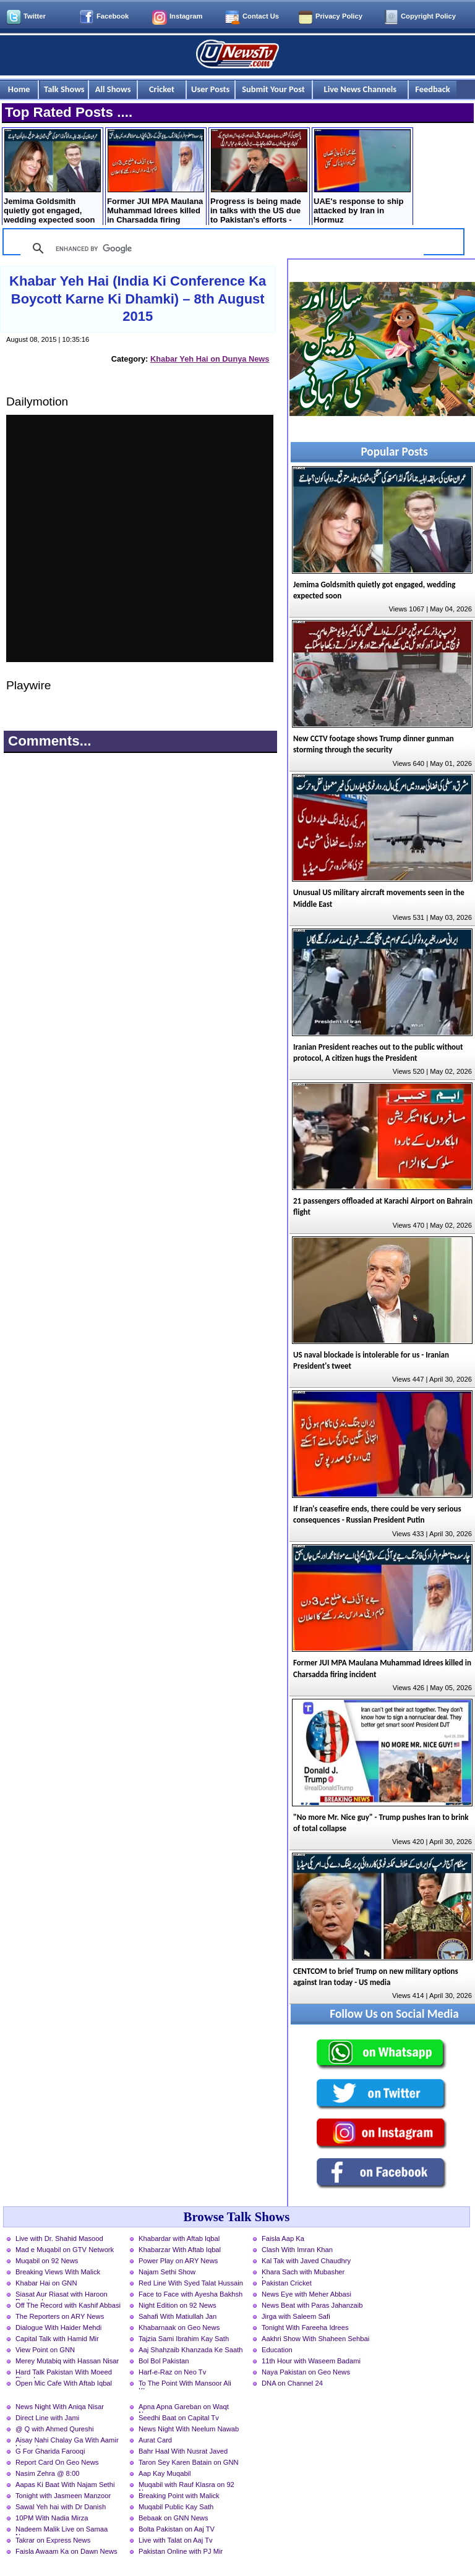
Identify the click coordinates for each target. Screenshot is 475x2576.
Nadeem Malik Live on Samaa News (61, 2530)
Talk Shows (64, 89)
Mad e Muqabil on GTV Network (64, 2249)
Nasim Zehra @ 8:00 (47, 2473)
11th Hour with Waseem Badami (311, 2361)
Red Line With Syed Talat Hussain (191, 2283)
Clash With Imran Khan (297, 2249)
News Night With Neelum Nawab (189, 2429)
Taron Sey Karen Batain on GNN (189, 2462)
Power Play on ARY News (178, 2260)
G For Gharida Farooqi (50, 2451)
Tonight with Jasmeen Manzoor (63, 2495)
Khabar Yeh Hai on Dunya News (209, 358)
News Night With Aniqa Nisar (59, 2406)
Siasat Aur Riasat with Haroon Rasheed (61, 2295)
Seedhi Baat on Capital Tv (179, 2417)
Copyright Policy (428, 16)
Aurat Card (155, 2440)
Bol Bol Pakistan (164, 2361)
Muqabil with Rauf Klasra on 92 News (186, 2486)
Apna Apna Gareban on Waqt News (184, 2408)
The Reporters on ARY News (59, 2316)
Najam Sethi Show (167, 2272)
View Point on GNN (45, 2349)
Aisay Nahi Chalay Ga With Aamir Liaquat (67, 2441)
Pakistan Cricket (287, 2283)
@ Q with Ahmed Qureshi (54, 2429)
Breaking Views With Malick (57, 2272)
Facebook (112, 16)
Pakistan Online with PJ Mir (181, 2551)
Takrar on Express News (52, 2540)
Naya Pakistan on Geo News (306, 2372)
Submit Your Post (273, 89)
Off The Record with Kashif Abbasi (68, 2305)
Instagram (185, 16)
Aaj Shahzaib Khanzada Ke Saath (191, 2349)
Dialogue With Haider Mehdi (58, 2327)
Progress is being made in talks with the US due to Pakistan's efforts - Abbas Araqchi (258, 177)
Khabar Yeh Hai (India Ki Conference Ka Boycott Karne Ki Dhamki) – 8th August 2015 (137, 298)
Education (277, 2349)
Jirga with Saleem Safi (296, 2316)
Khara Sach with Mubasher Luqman (303, 2273)
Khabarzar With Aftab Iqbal (180, 2249)
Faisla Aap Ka (283, 2238)
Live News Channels (360, 89)
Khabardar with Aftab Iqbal (179, 2238)
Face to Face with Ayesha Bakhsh (190, 2294)
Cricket (161, 89)
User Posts (210, 89)
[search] (220, 248)
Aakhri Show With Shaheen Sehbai (315, 2338)
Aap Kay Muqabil (165, 2473)
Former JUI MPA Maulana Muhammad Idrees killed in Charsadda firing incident (155, 177)
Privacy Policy (338, 16)
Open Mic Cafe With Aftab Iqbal (63, 2383)
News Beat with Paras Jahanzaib (312, 2305)
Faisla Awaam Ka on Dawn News (66, 2551)
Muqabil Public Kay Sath (176, 2506)
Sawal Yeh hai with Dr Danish (60, 2506)
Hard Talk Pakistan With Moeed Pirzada (63, 2373)
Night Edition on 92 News (177, 2305)
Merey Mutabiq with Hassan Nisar (67, 2361)
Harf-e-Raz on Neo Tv (172, 2372)
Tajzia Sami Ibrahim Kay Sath (184, 2338)
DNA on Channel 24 (292, 2383)
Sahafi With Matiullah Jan (177, 2316)
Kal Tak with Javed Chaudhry (306, 2260)
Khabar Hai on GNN (46, 2283)
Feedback (432, 89)
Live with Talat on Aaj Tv (176, 2540)
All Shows (113, 89)
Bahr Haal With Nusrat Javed (183, 2451)
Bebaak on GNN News (173, 2518)
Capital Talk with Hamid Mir (57, 2338)
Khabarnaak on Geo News (179, 2327)
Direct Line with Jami (47, 2417)
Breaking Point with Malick (179, 2495)
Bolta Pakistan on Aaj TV (177, 2529)
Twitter (35, 16)
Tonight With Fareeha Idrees (305, 2327)
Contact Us (260, 16)
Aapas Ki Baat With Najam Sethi (64, 2484)
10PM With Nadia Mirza (51, 2518)
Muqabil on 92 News (46, 2260)
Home (19, 89)
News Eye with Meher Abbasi (306, 2294)
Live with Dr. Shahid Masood (59, 2238)
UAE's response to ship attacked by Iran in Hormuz (362, 176)
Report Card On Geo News (56, 2462)
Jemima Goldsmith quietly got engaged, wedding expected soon (52, 176)
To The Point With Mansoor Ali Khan (185, 2384)
